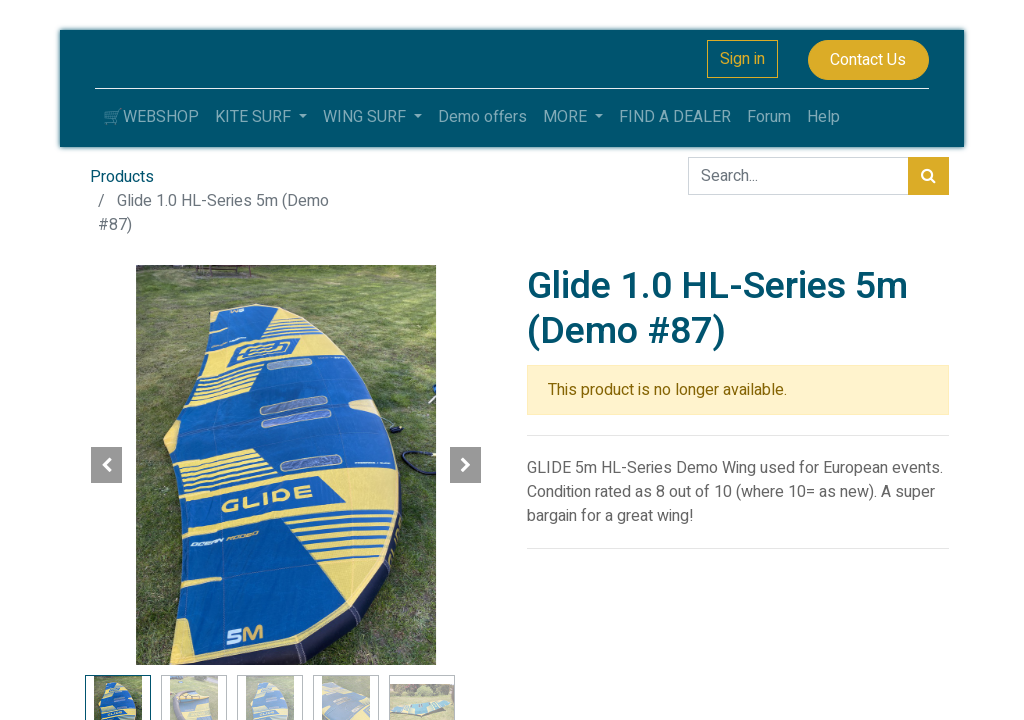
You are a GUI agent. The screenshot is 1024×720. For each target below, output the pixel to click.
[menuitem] (151, 117)
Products (122, 177)
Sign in (742, 59)
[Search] (928, 176)
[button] (106, 465)
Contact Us (868, 60)
